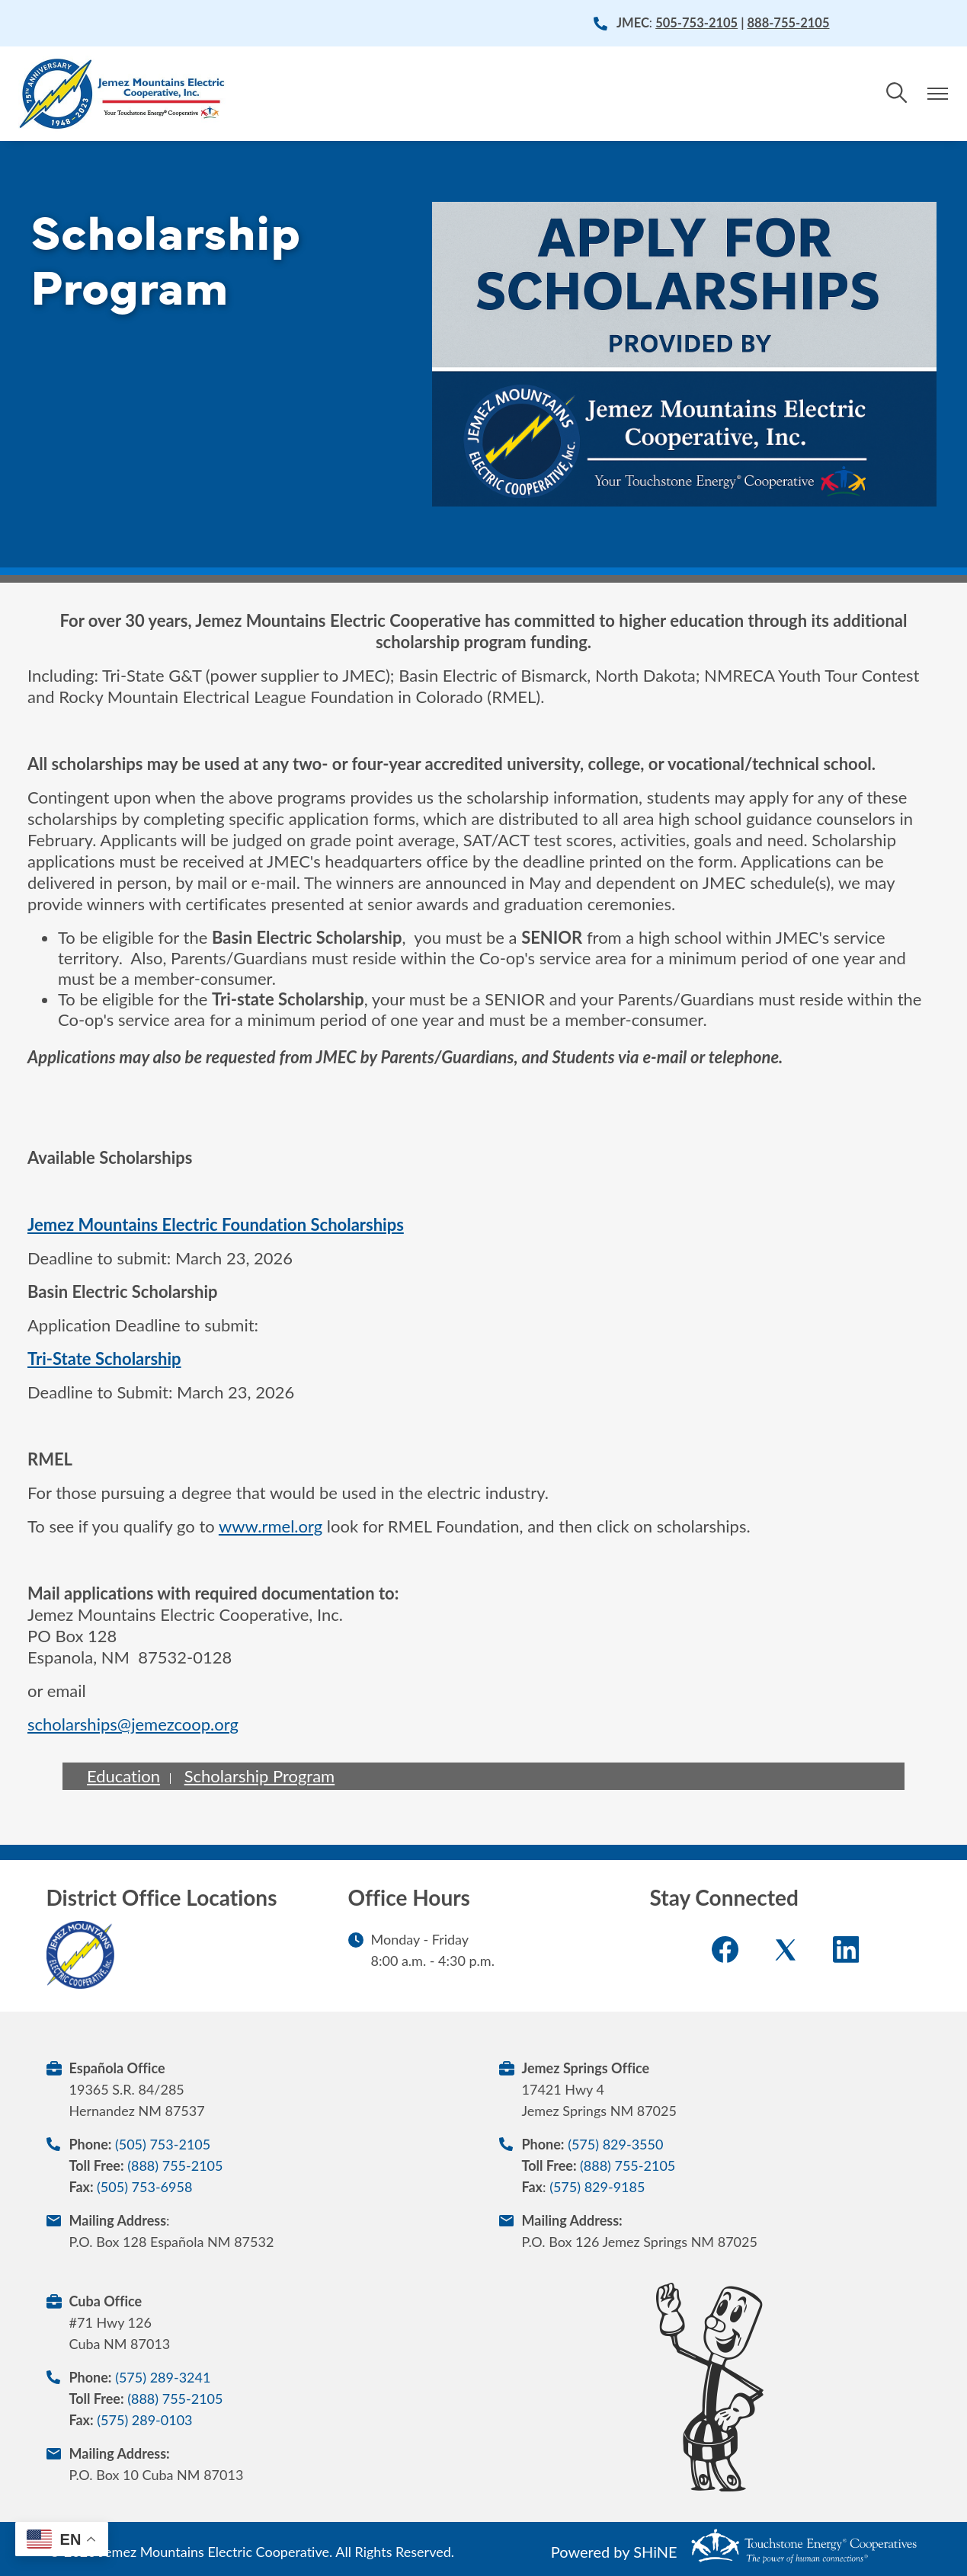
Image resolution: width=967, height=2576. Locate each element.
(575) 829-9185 (597, 2186)
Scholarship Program (259, 1776)
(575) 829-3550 (615, 2144)
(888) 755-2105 (175, 2165)
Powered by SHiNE (614, 2551)
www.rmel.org (270, 1526)
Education (123, 1776)
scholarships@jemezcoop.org (133, 1724)
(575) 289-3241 (162, 2377)
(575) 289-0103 (144, 2419)
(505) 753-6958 (144, 2186)
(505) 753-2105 (162, 2144)
